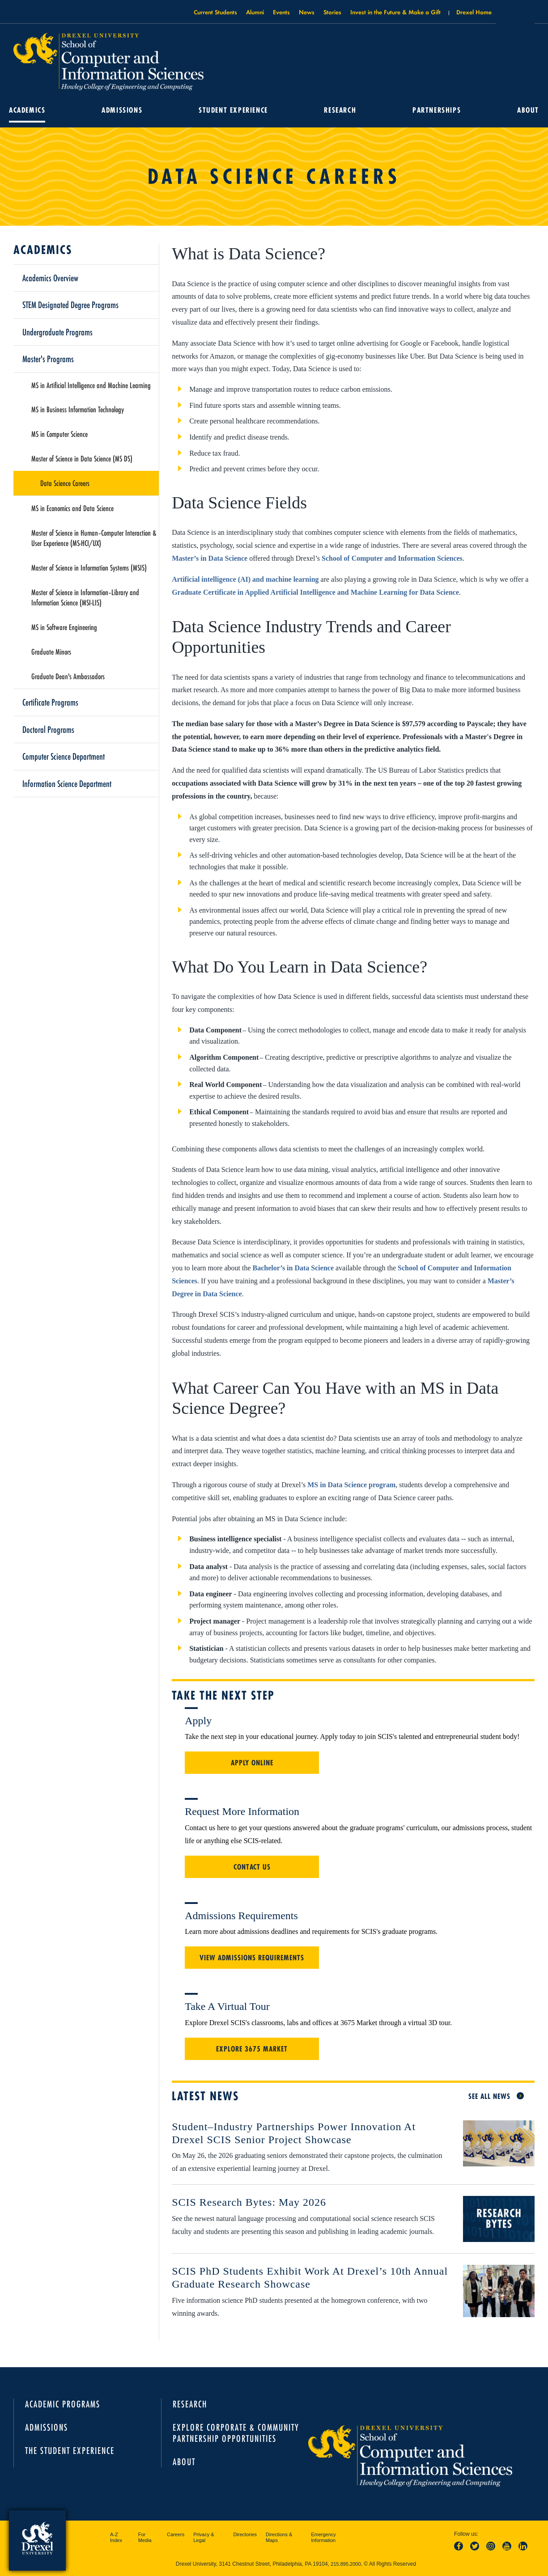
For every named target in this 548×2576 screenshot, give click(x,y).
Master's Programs (48, 358)
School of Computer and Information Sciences (392, 558)
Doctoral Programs (48, 729)
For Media (145, 2537)
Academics (27, 110)
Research (340, 110)
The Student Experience (70, 2450)
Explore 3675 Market (252, 2048)
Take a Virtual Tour (227, 2006)
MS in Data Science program (351, 1485)
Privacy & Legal (203, 2537)
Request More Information (242, 1811)
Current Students (215, 12)
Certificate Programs (50, 702)
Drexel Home (474, 12)
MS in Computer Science (59, 433)
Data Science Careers (64, 483)
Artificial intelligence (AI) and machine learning (245, 579)
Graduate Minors (51, 651)
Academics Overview (50, 277)
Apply (198, 1720)
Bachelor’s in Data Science (293, 1268)
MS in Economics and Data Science (72, 508)
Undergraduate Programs (57, 332)
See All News (489, 2096)
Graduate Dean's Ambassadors (68, 676)
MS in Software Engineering (64, 627)
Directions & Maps (279, 2537)
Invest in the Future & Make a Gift (395, 12)
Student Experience (233, 110)
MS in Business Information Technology (77, 409)
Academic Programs (62, 2404)
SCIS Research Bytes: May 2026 (249, 2202)
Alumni (255, 12)
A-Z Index (116, 2537)
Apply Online (252, 1762)
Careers (175, 2534)
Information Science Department (66, 783)
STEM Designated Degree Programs (70, 304)
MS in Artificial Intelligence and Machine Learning (91, 385)
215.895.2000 (346, 2564)
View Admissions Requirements (252, 1957)
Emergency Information (323, 2537)
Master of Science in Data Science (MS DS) (81, 458)
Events (281, 12)
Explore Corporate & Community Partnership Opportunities (236, 2433)
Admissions (122, 110)
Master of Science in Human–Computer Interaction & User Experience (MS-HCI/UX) (94, 537)
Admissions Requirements (241, 1915)
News (306, 12)
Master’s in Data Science (209, 558)
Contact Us (252, 1866)
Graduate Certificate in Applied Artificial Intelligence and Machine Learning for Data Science (315, 592)
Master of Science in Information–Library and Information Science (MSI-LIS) (85, 597)
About (528, 110)
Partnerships (436, 110)
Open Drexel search (515, 14)
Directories (245, 2534)
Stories (332, 12)
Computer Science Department (63, 756)
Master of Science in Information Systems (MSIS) (89, 567)
